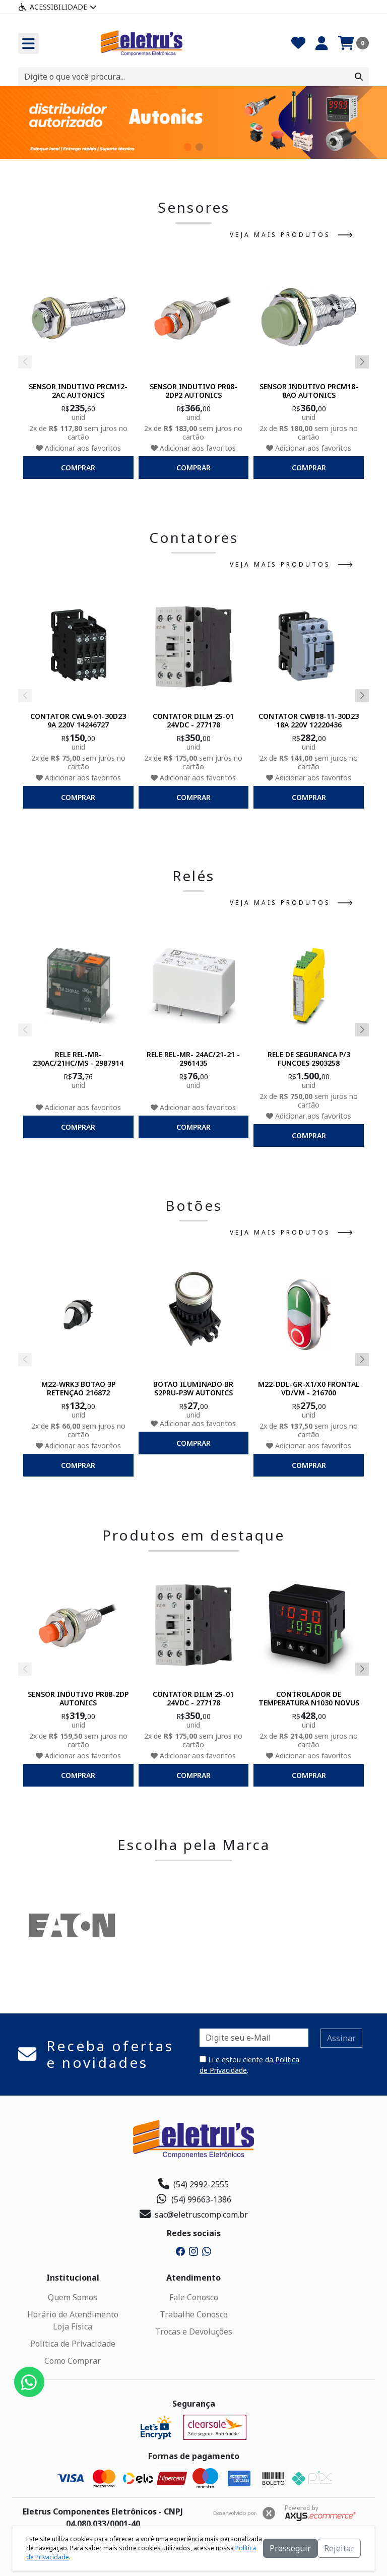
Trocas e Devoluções (193, 2331)
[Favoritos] (298, 43)
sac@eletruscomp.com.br (194, 2215)
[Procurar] (358, 76)
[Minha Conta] (321, 43)
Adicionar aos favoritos (78, 448)
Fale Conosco (193, 2297)
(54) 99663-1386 (193, 2199)
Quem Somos (72, 2297)
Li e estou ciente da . (249, 2065)
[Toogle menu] (28, 43)
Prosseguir (290, 2548)
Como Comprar (72, 2360)
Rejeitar (339, 2548)
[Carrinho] (353, 43)
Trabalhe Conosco (194, 2314)
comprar (78, 467)
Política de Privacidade (72, 2343)
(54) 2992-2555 (193, 2184)
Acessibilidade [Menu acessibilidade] (57, 7)
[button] (187, 147)
